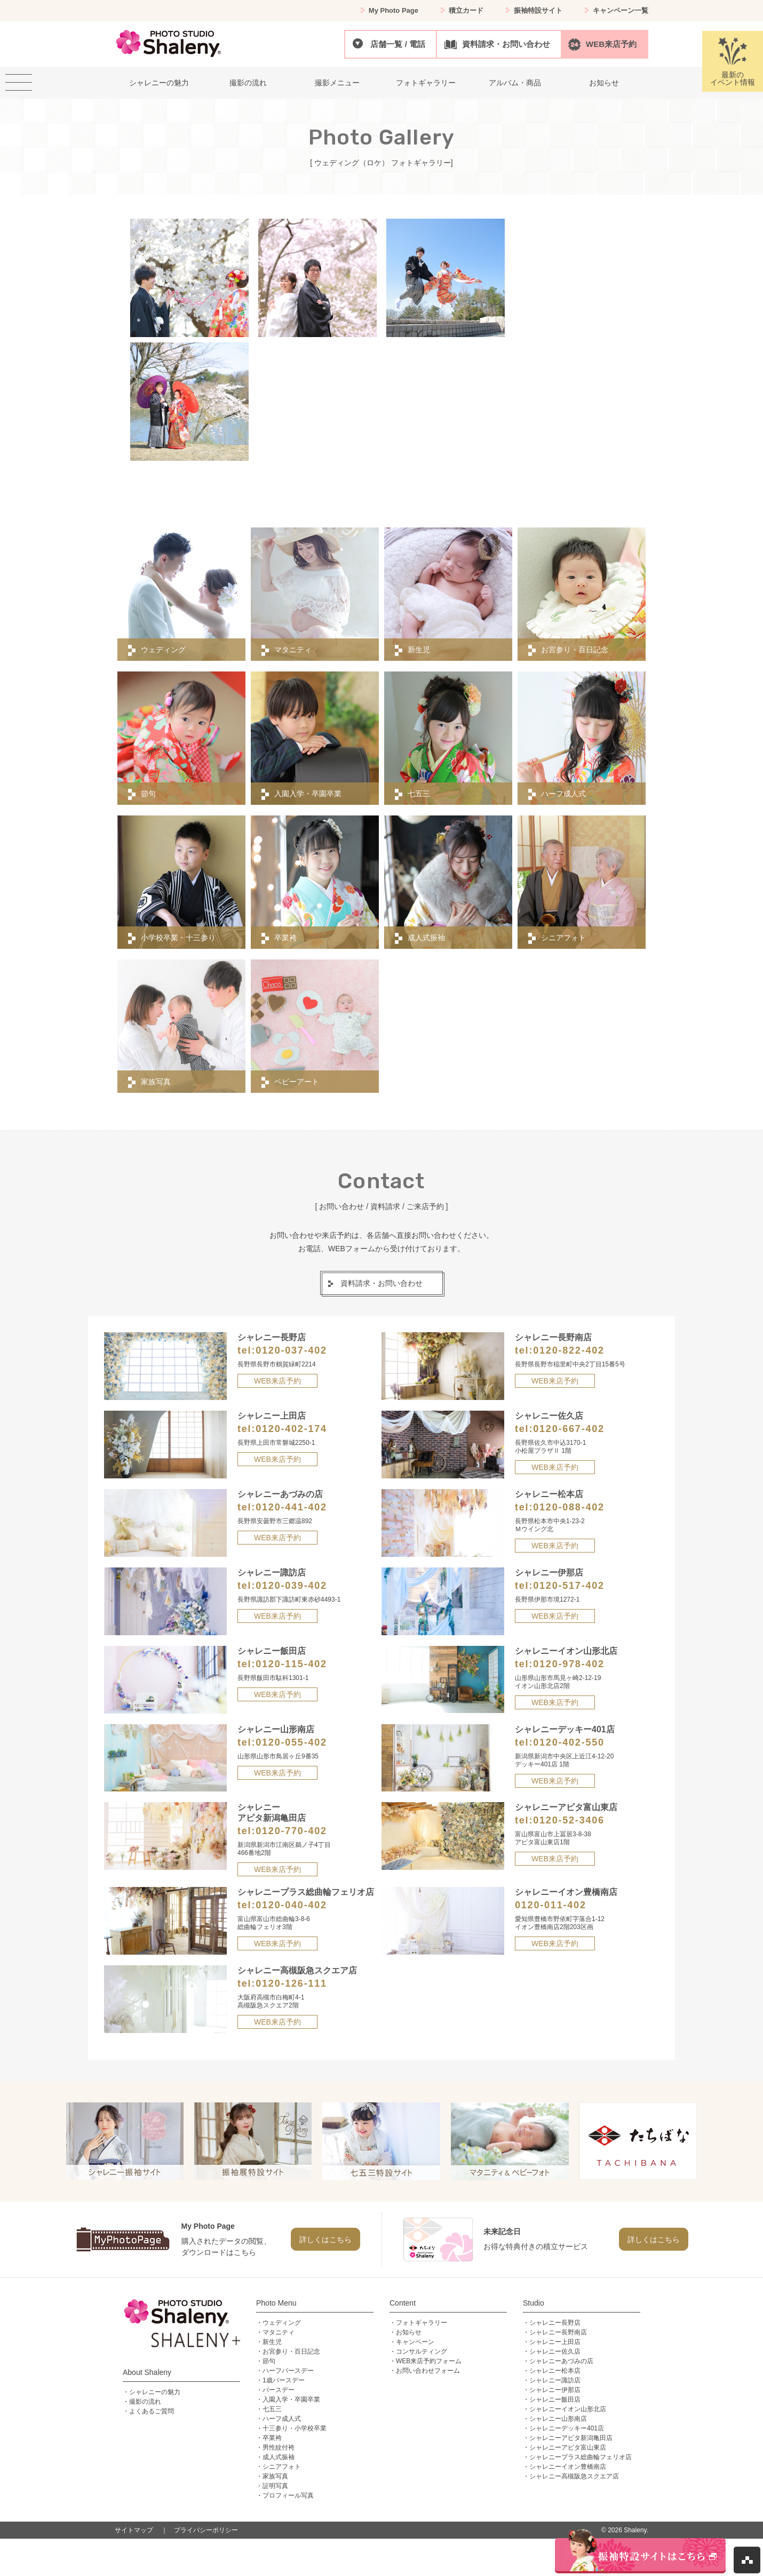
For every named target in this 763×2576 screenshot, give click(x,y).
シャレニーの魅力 (154, 2392)
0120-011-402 (550, 1905)
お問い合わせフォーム (428, 2370)
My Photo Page (393, 10)
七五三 (272, 2409)
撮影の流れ (145, 2401)
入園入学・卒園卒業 (291, 2399)
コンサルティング (421, 2351)
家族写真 (275, 2476)
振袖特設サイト (538, 10)
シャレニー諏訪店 (555, 2380)
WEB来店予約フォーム (429, 2361)
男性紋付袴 (279, 2447)
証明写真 (275, 2486)
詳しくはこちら (325, 2239)
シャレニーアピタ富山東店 (567, 2447)
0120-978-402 (569, 1664)
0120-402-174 (291, 1428)
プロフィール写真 (288, 2495)
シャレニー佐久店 (555, 2351)
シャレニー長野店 (555, 2322)
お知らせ (409, 2332)
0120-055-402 (291, 1742)
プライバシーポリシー (206, 2530)
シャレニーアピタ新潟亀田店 (571, 2438)
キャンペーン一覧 (620, 10)
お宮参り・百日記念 (291, 2351)
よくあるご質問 (151, 2411)
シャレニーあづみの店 (561, 2361)
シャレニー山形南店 (558, 2418)
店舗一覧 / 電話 (397, 44)
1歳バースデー (284, 2380)
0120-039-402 (291, 1585)
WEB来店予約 (611, 44)
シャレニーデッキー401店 (566, 2428)
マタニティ (279, 2332)
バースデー (279, 2390)
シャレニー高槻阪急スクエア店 (574, 2476)
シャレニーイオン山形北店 (567, 2409)
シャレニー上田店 (555, 2342)
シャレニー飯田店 (555, 2399)
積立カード (466, 10)
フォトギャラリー (421, 2322)
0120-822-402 (569, 1350)
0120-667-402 (569, 1428)
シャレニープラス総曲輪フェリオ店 (580, 2457)
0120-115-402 (291, 1664)
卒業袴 (272, 2438)
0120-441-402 (291, 1507)
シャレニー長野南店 (558, 2332)
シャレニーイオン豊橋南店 (567, 2466)
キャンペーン (415, 2342)
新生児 (272, 2342)
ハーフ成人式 (282, 2418)
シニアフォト (282, 2466)
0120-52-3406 (569, 1820)
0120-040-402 (291, 1905)
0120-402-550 (569, 1742)
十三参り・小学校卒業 (295, 2428)
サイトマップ (134, 2530)
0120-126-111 (291, 1983)
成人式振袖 (279, 2457)
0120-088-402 (569, 1507)
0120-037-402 (291, 1350)
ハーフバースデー (288, 2370)
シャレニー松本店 (555, 2370)
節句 (269, 2361)
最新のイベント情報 (732, 61)
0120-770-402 (291, 1831)
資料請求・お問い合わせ (506, 44)
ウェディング (282, 2322)
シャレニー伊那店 (555, 2390)
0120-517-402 (569, 1585)
